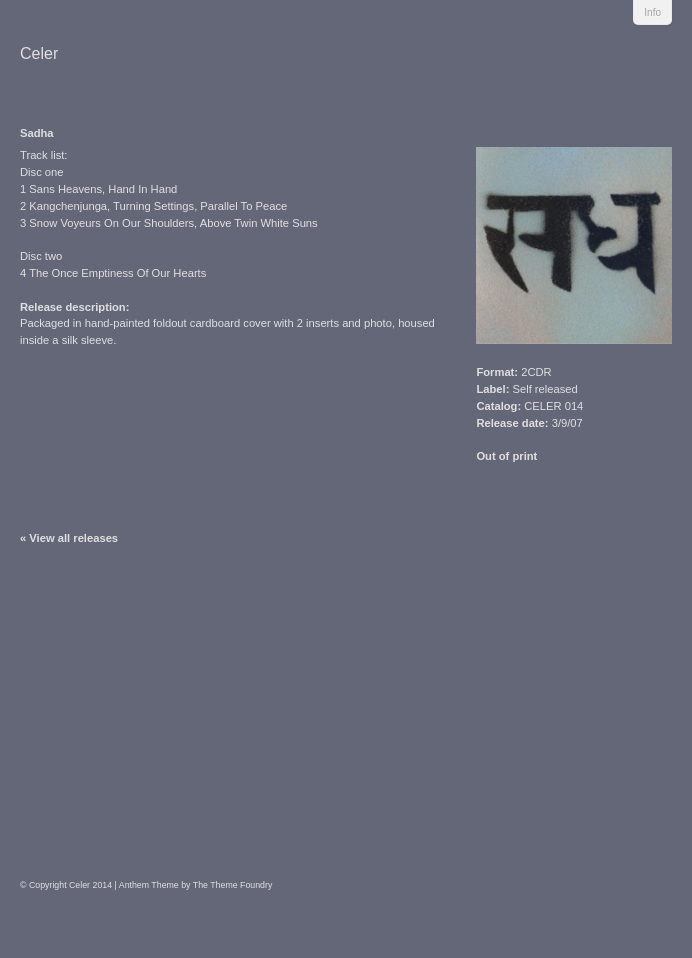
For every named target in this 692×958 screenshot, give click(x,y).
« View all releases (69, 538)
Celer (39, 53)
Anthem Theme (149, 885)
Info (652, 12)
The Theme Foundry (233, 885)
